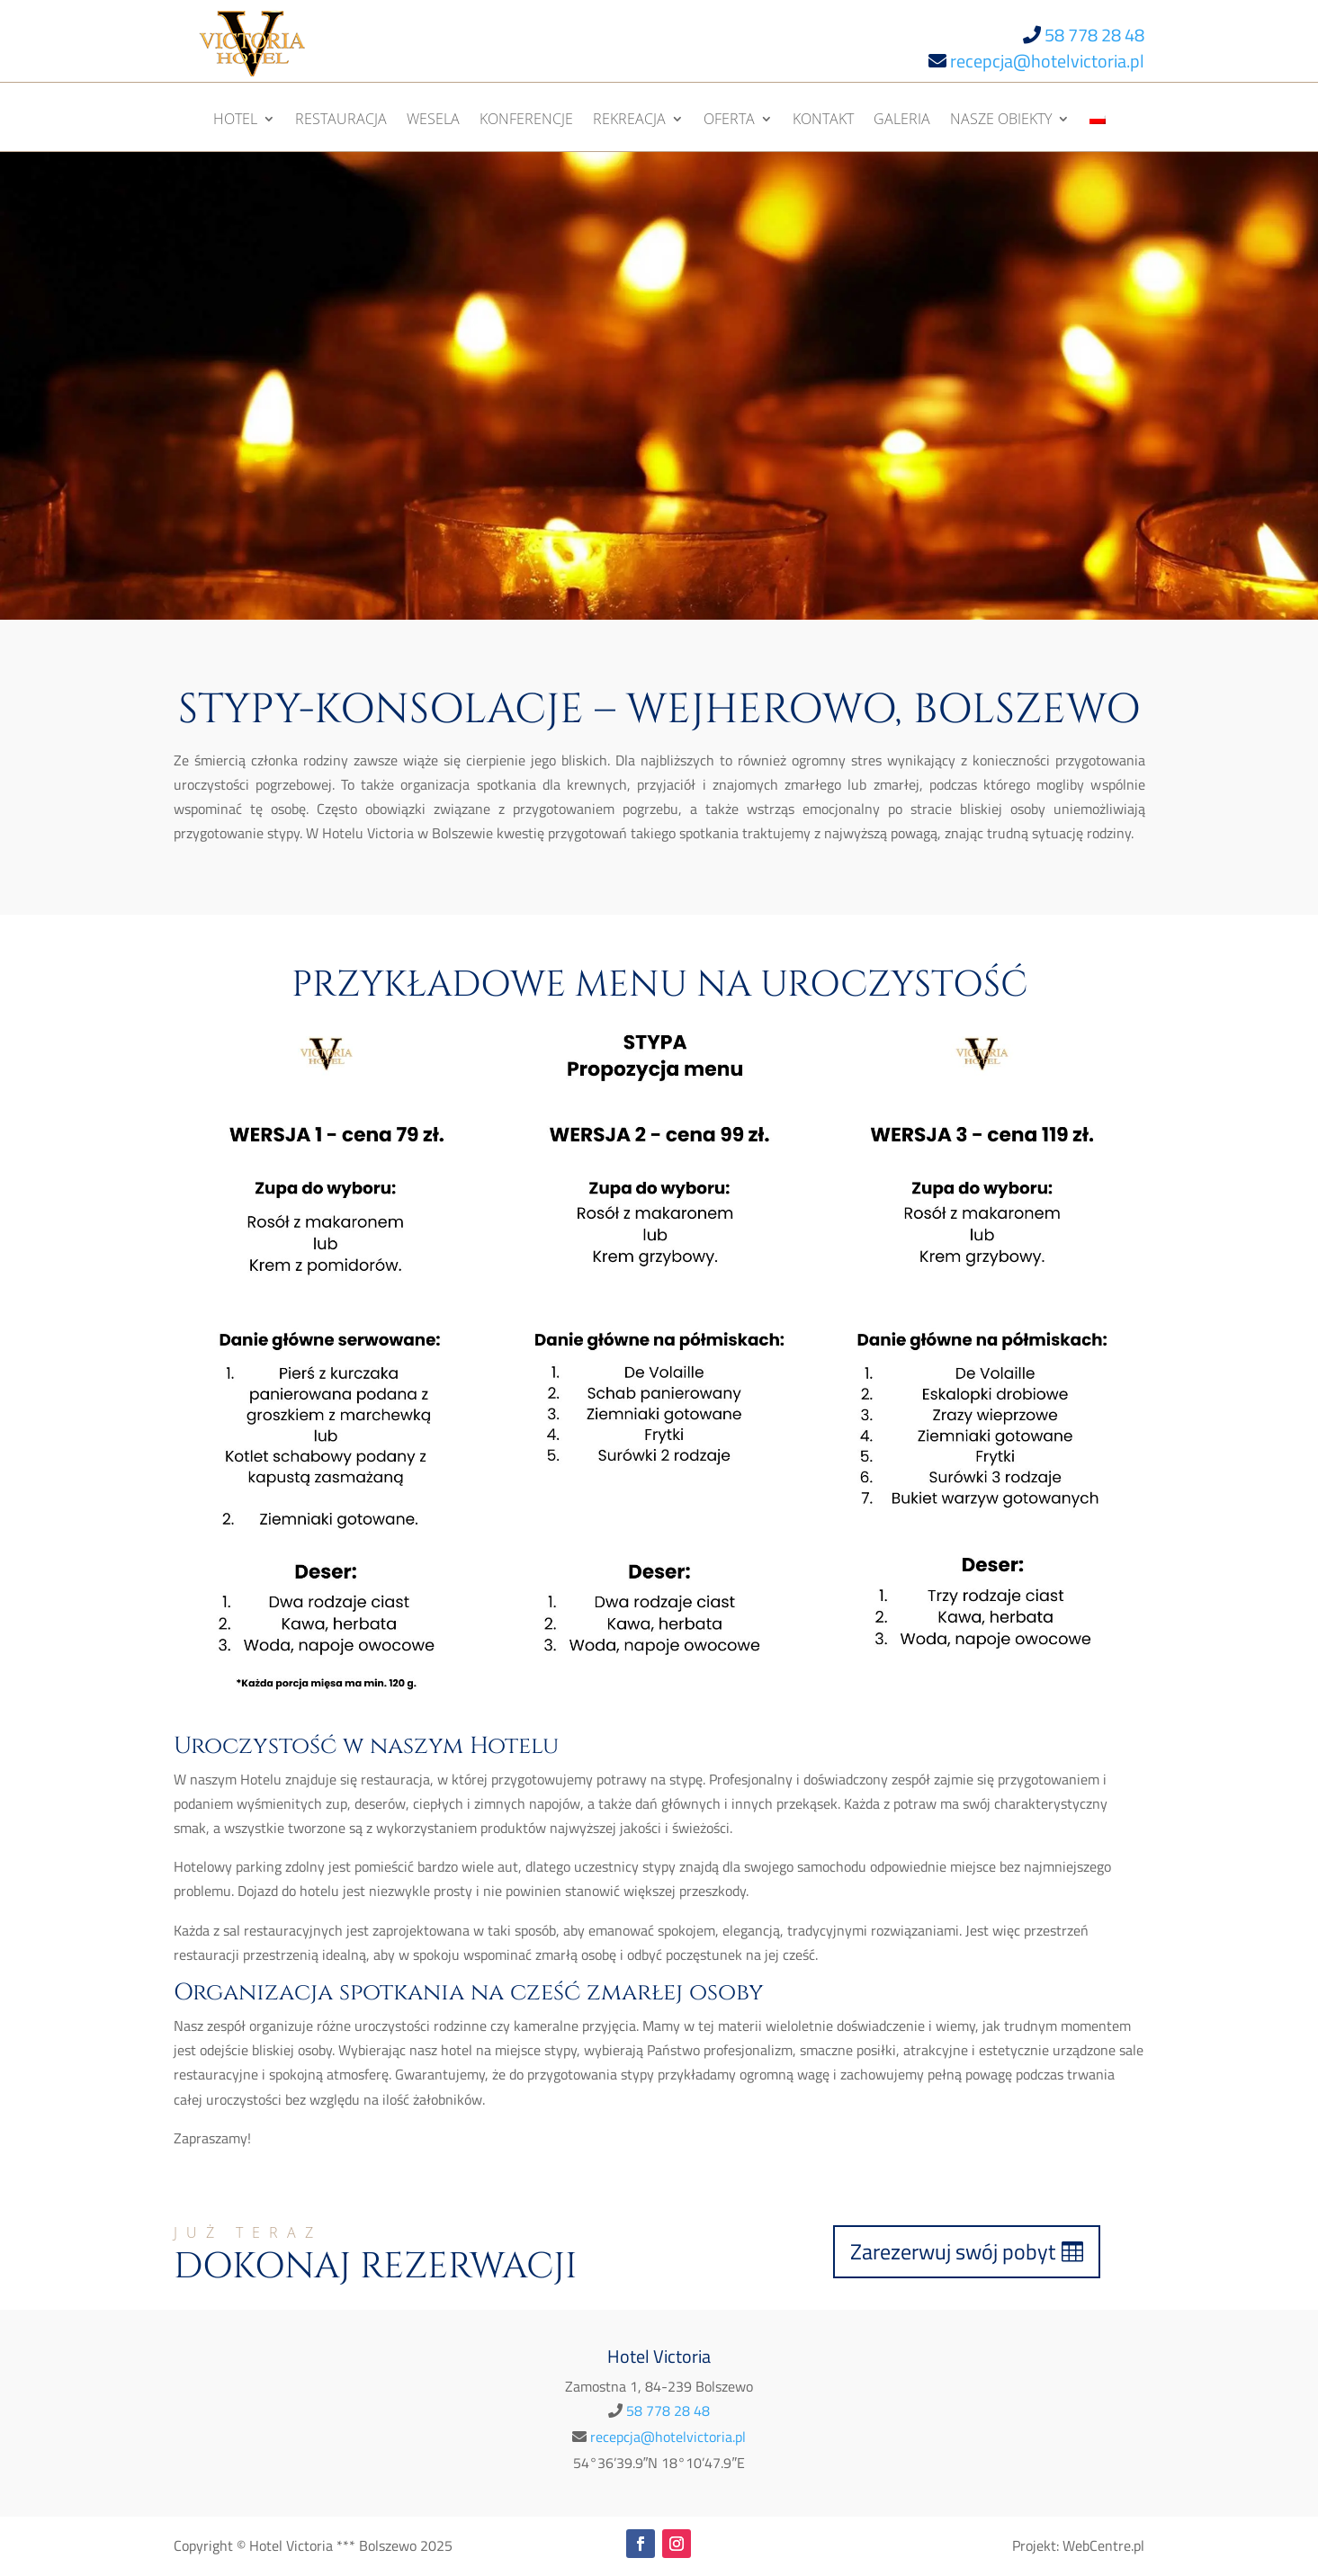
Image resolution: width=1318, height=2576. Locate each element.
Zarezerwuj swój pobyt (952, 2251)
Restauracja (341, 120)
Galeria (902, 120)
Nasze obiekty (1001, 120)
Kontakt (823, 120)
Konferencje (526, 120)
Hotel (235, 120)
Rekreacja (629, 120)
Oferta (729, 120)
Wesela (433, 120)
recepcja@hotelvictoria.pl (1047, 61)
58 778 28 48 (1094, 35)
